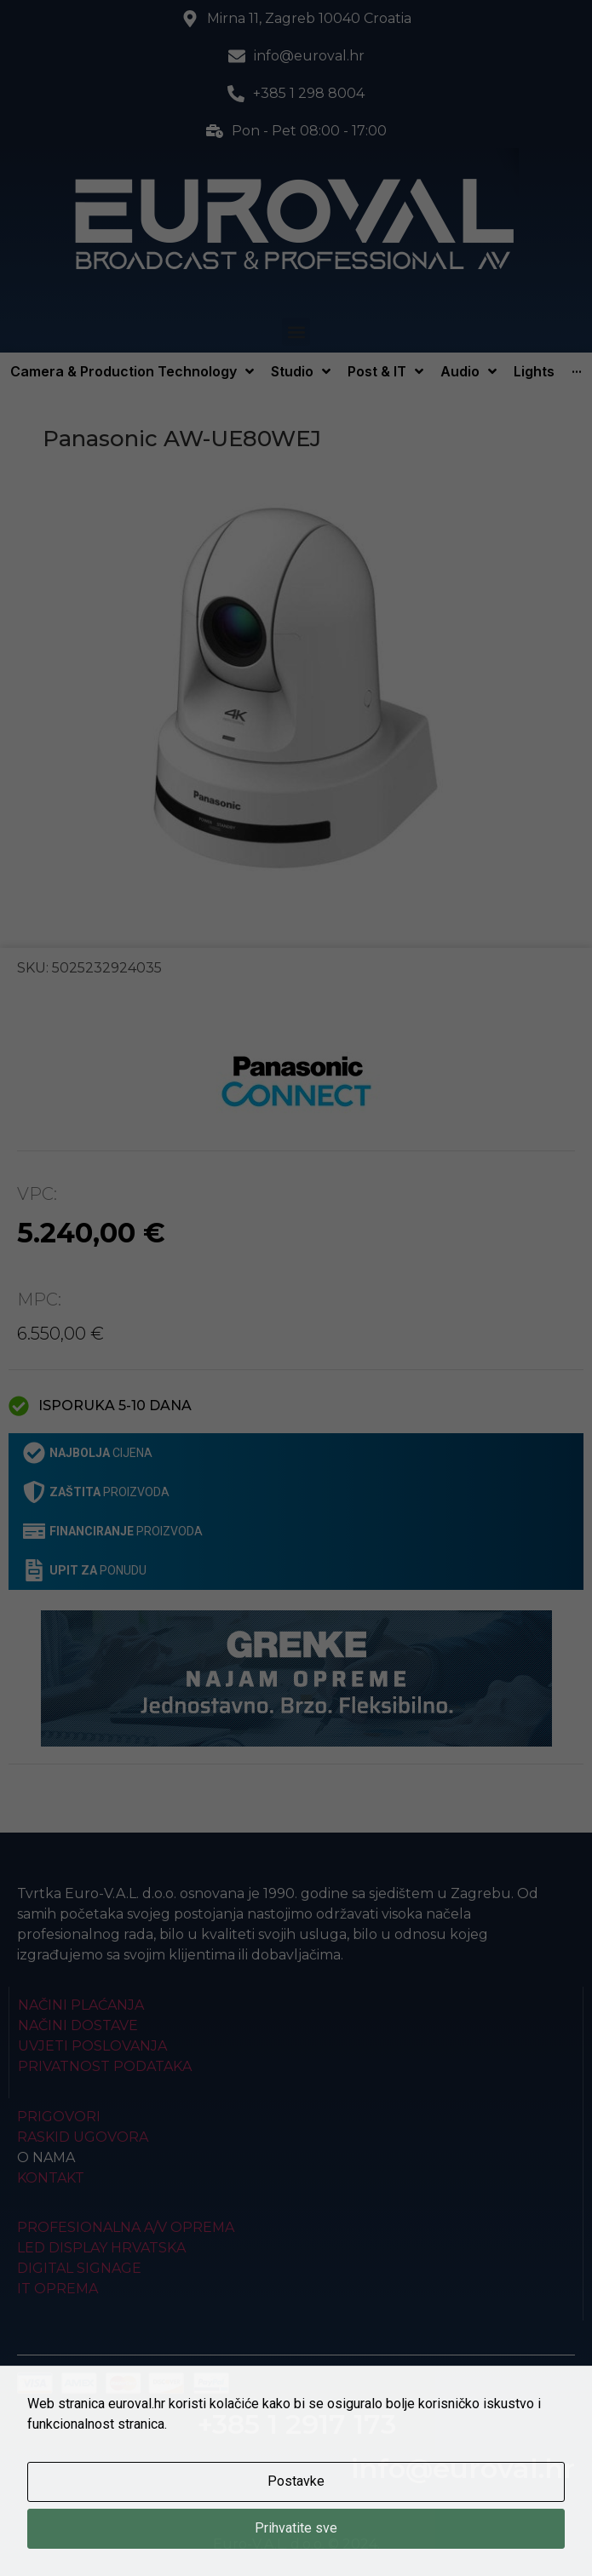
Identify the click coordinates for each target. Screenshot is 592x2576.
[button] (296, 332)
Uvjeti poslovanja (92, 2046)
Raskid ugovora (82, 2137)
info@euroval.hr (463, 2468)
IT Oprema (57, 2289)
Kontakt (50, 2178)
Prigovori (59, 2116)
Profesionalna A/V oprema (125, 2227)
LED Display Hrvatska (101, 2248)
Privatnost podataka (105, 2066)
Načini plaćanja (81, 2005)
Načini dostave (78, 2025)
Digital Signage (79, 2268)
